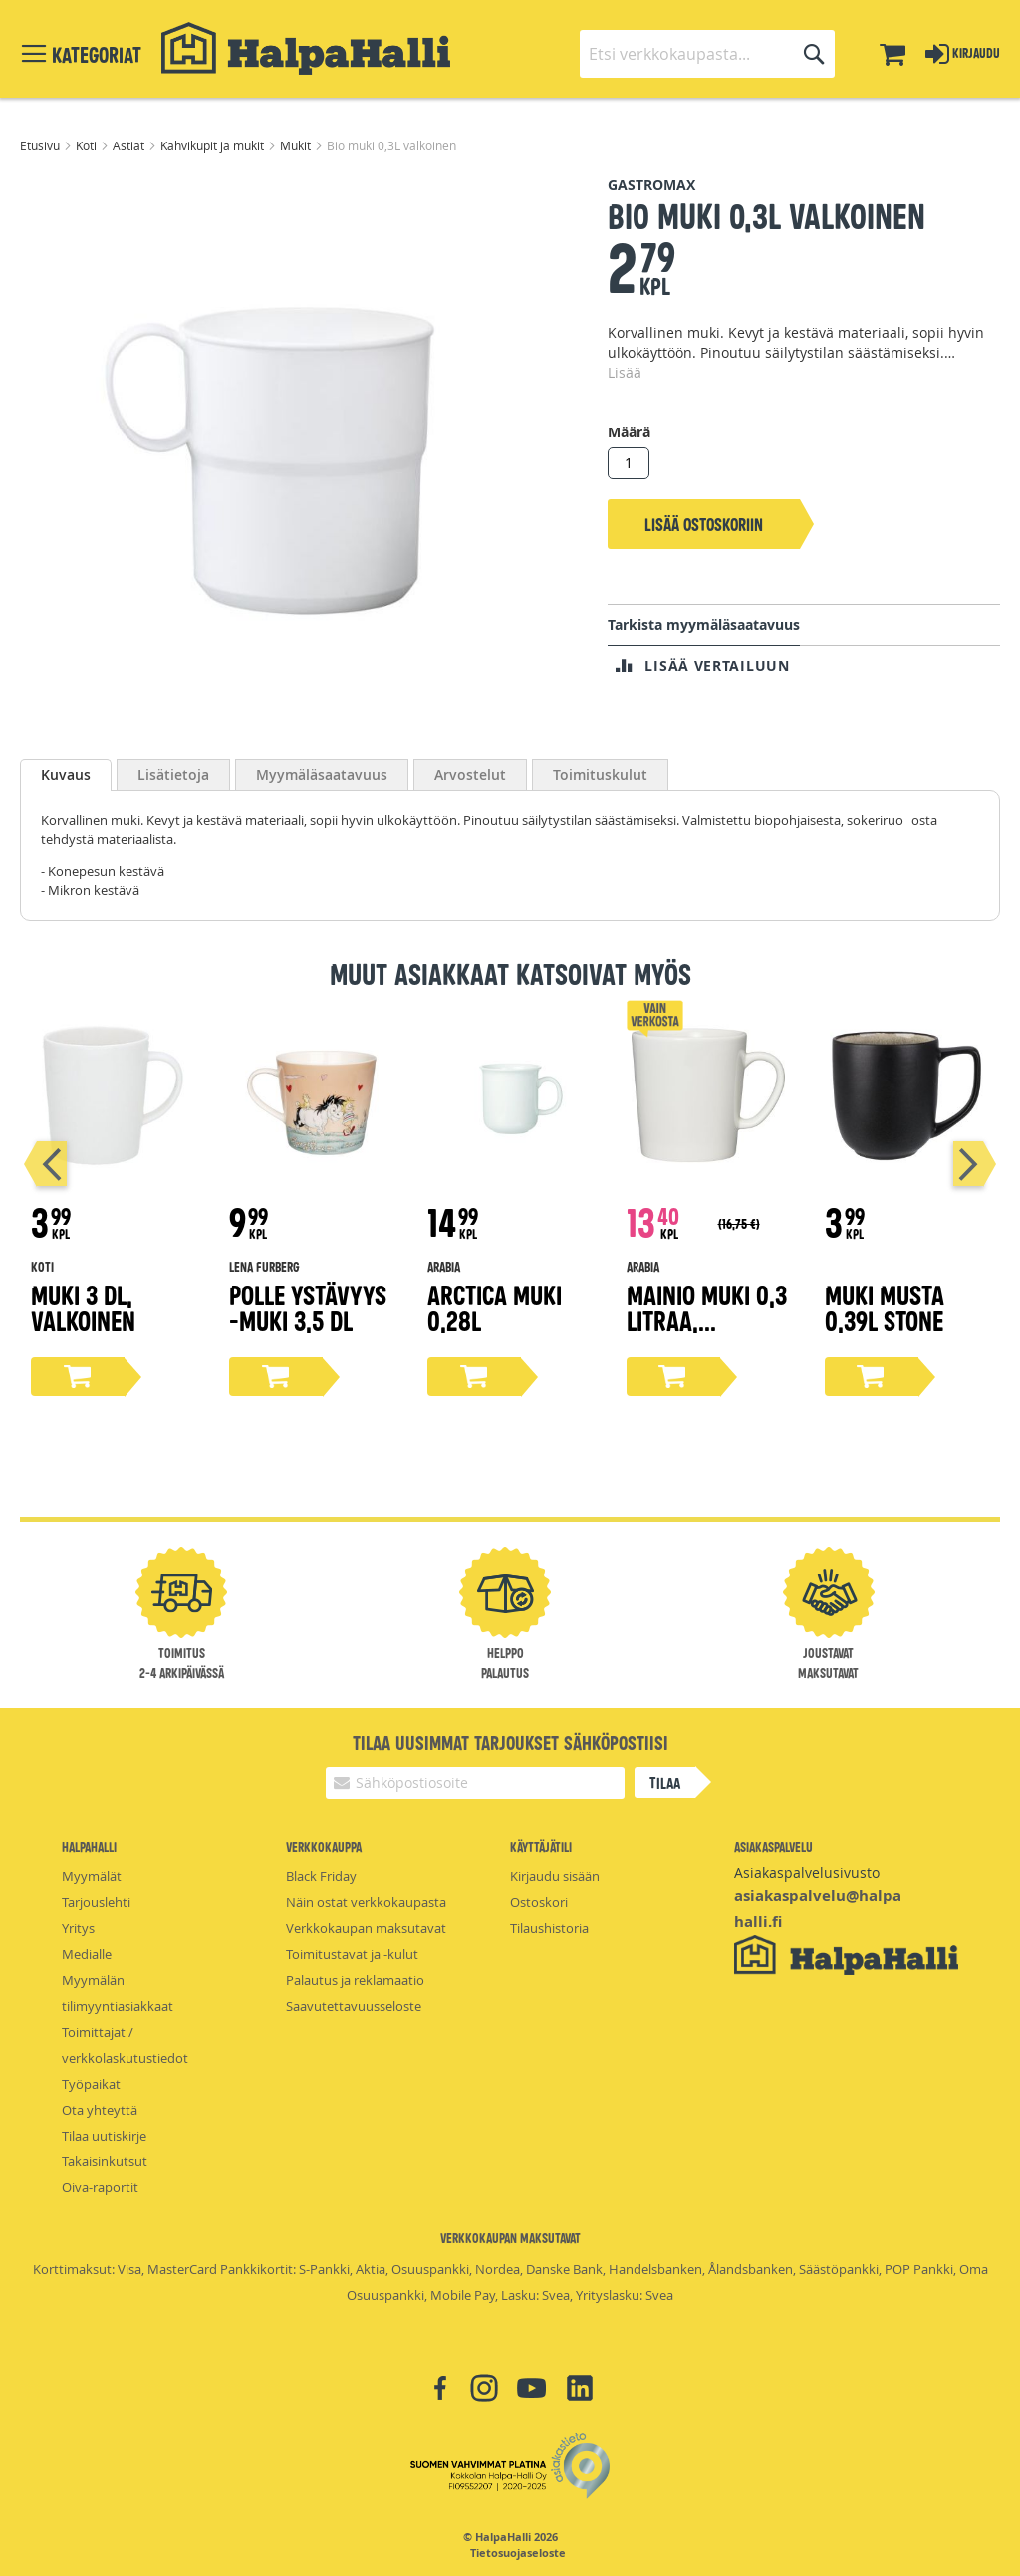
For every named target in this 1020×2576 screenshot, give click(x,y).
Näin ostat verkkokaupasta (366, 1902)
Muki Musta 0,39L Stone (884, 1307)
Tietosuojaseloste (518, 2553)
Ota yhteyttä (99, 2110)
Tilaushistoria (549, 1928)
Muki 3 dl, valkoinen (83, 1307)
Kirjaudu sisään (555, 1876)
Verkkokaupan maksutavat (366, 1928)
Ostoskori (539, 1902)
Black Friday (321, 1876)
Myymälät (92, 1876)
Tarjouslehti (96, 1902)
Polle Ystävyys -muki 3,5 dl (307, 1307)
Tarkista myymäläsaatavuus (704, 624)
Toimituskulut (600, 774)
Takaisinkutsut (104, 2161)
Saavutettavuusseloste (353, 2006)
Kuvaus (66, 774)
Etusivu (41, 145)
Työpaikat (91, 2084)
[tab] (66, 775)
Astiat (130, 145)
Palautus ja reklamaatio (355, 1980)
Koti (88, 145)
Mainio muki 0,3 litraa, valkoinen (707, 1320)
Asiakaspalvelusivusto (807, 1872)
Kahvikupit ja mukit (213, 145)
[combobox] (707, 54)
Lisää (624, 372)
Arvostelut (470, 774)
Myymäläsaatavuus (321, 774)
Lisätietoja (173, 774)
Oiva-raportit (100, 2187)
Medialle (87, 1954)
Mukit (297, 145)
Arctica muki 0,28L (494, 1307)
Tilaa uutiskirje (104, 2136)
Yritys (78, 1928)
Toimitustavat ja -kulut (352, 1954)
